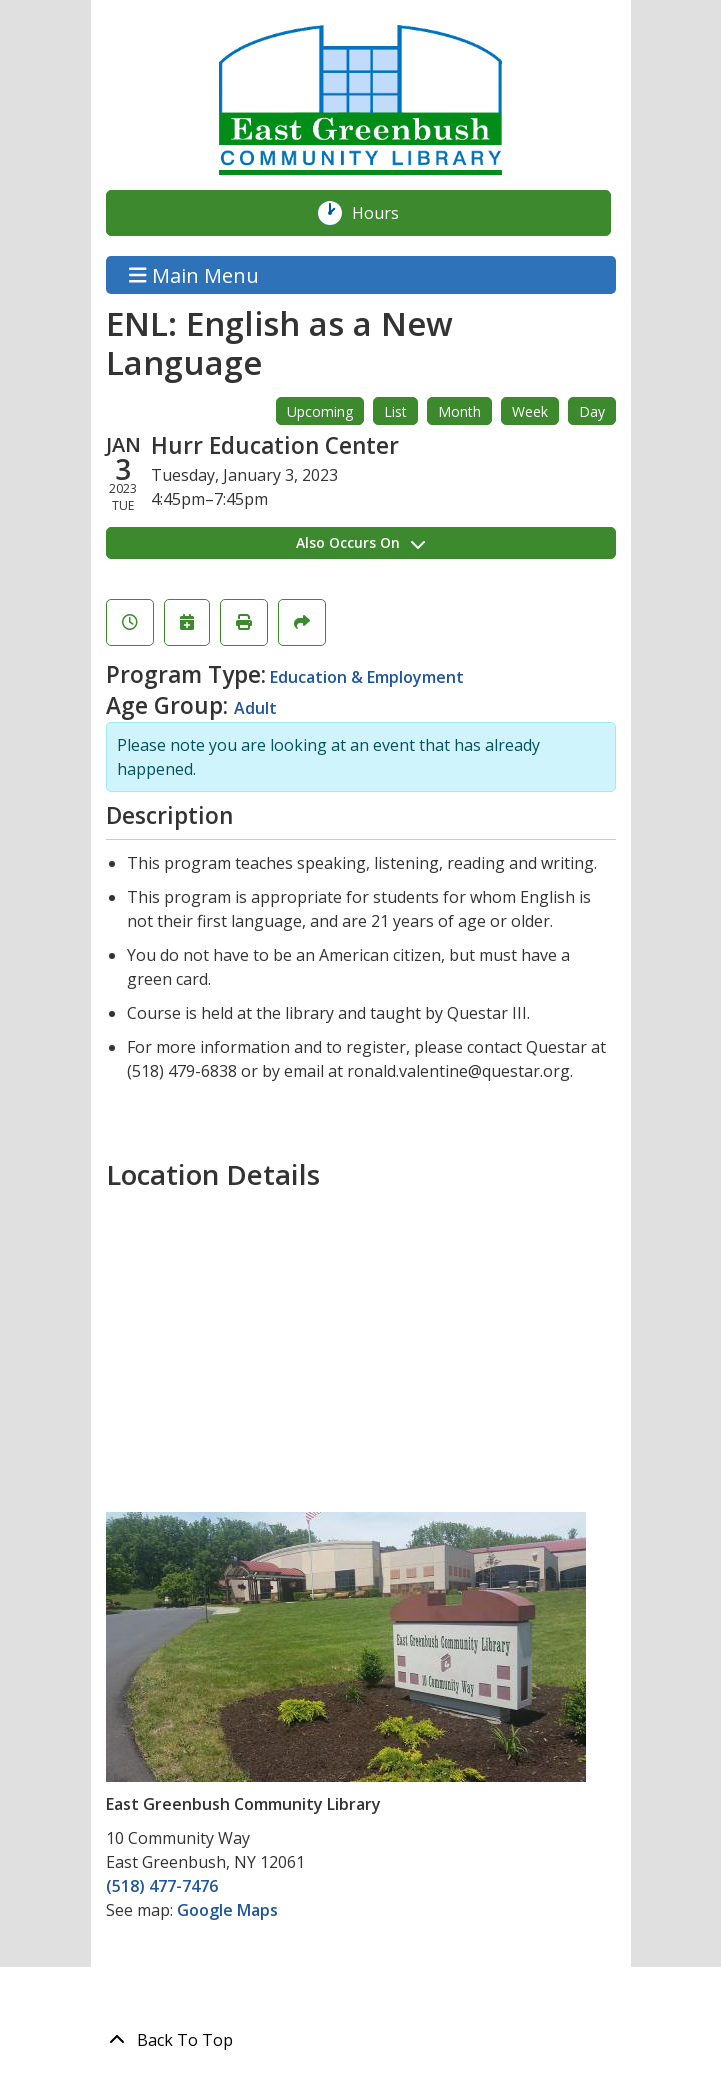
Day (592, 411)
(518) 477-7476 (162, 1886)
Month (459, 411)
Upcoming (320, 411)
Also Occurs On (360, 542)
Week (530, 411)
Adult (255, 708)
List (395, 411)
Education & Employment (367, 677)
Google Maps (227, 1910)
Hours (386, 213)
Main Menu (194, 274)
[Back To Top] (361, 2040)
